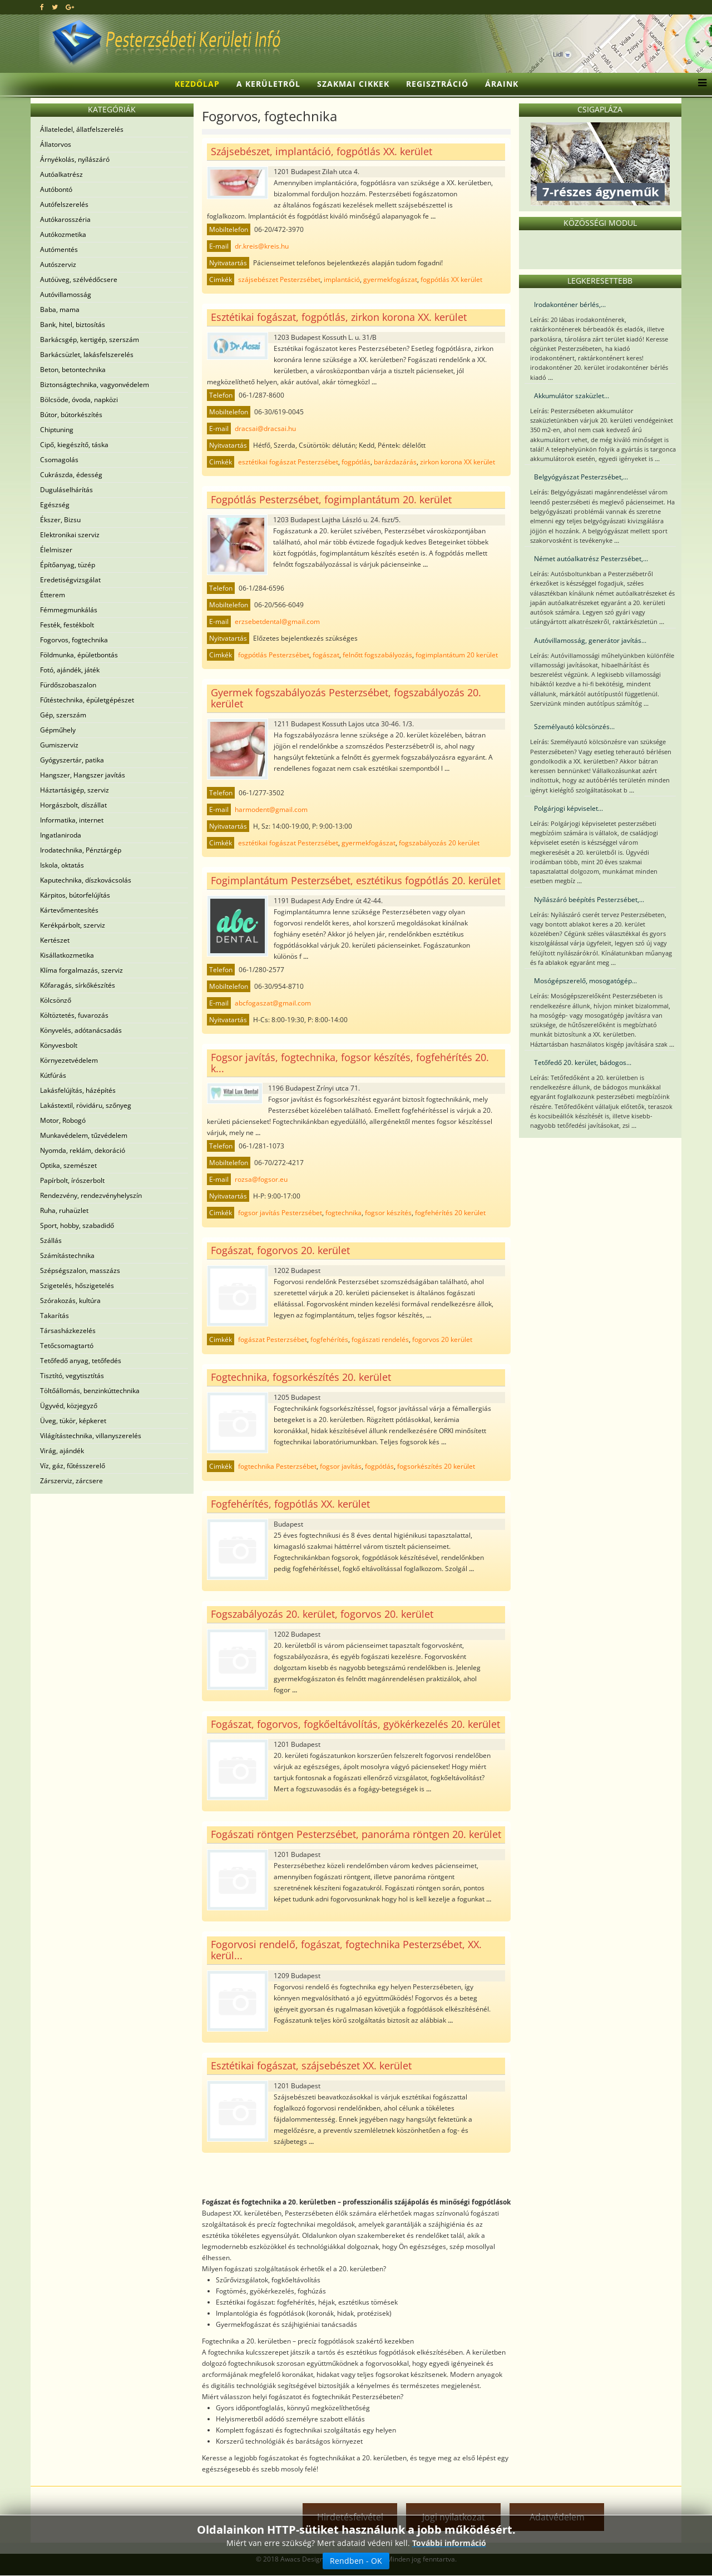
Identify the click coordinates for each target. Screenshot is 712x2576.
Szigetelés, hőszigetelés (77, 1285)
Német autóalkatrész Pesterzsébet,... (591, 558)
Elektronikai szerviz (70, 534)
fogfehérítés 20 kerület (450, 1212)
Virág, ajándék (62, 1450)
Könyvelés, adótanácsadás (81, 1030)
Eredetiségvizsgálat (70, 579)
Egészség (55, 504)
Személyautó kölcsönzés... (574, 726)
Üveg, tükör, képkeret (73, 1420)
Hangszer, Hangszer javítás (82, 775)
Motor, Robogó (63, 1120)
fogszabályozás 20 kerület (439, 843)
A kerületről (268, 83)
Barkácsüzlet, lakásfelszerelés (87, 354)
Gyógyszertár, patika (72, 760)
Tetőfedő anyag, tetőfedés (80, 1360)
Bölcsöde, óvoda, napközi (79, 399)
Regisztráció (437, 83)
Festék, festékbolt (67, 625)
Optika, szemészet (68, 1165)
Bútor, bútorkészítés (71, 414)
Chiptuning (56, 429)
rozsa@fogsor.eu (261, 1179)
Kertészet (55, 940)
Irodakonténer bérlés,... (570, 304)
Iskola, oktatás (62, 865)
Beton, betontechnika (73, 369)
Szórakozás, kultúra (70, 1300)
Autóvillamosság (65, 294)
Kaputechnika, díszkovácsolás (85, 880)
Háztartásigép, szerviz (74, 790)
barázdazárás (395, 462)
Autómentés (59, 249)
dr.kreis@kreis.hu (262, 246)
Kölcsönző (55, 1000)
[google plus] (70, 7)
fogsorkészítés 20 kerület (436, 1466)
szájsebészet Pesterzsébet (279, 279)
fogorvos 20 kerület (442, 1339)
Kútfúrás (53, 1075)
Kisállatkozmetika (67, 955)
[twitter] (55, 7)
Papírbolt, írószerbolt (72, 1180)
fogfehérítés (329, 1339)
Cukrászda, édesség (71, 474)
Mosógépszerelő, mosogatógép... (585, 980)
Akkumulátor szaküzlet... (571, 395)
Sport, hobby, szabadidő (77, 1225)
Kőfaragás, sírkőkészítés (77, 985)
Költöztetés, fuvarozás (74, 1015)
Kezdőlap (197, 83)
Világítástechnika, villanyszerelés (90, 1435)
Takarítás (54, 1315)
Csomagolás (59, 459)
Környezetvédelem (69, 1060)
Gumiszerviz (59, 745)
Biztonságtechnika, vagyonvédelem (94, 384)
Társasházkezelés (68, 1330)
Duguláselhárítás (66, 489)
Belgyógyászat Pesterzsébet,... (581, 477)
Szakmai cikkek (353, 83)
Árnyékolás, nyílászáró (75, 159)
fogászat (326, 655)
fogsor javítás (341, 1466)
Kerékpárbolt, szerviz (72, 925)
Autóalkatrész (61, 174)
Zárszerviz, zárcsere (71, 1480)
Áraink (501, 83)
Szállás (51, 1240)
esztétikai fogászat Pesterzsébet (288, 462)
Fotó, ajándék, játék (70, 670)
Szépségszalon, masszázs (80, 1270)
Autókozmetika (63, 234)
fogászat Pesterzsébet (272, 1339)
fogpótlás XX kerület (451, 279)
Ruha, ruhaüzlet (64, 1210)
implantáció (342, 279)
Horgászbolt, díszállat (73, 805)
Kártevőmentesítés (69, 910)
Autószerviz (58, 264)
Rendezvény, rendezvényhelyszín (91, 1195)
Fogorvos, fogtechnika (74, 640)
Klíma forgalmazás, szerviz (81, 970)
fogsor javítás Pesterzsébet (280, 1212)
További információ (449, 2543)
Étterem (52, 595)
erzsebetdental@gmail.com (277, 621)
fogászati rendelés (380, 1339)
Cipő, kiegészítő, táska (74, 444)
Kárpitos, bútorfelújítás (75, 895)
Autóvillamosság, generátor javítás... (590, 640)
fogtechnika (343, 1212)
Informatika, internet (71, 820)
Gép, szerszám (63, 715)
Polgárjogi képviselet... (568, 808)
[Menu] (699, 84)
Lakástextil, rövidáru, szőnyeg (85, 1105)
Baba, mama (60, 309)
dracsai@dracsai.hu (265, 428)
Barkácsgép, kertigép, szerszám (89, 339)
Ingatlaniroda (60, 835)
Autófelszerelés (64, 204)
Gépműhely (58, 730)
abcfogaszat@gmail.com (273, 1003)
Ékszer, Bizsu (60, 519)
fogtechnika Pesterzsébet (277, 1466)
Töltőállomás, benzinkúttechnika (90, 1390)
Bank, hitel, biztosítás (72, 324)
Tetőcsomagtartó (66, 1345)
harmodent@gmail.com (271, 809)
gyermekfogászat (390, 279)
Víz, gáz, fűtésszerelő (72, 1465)
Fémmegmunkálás (68, 610)
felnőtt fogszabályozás (377, 655)
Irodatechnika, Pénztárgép (80, 850)
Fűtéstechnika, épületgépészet (87, 700)
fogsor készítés (388, 1212)
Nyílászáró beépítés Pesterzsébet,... (589, 899)
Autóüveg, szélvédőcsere (78, 279)
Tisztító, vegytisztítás (72, 1375)
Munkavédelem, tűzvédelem (83, 1135)
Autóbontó (56, 189)
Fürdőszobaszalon (68, 685)
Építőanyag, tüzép (67, 564)
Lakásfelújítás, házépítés (78, 1090)
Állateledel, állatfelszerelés (81, 129)
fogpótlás (356, 462)
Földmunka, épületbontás (79, 655)
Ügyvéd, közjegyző (68, 1405)
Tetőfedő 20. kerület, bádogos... (582, 1062)
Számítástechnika (67, 1255)
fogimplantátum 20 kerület (457, 655)
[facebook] (42, 7)
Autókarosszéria (65, 219)
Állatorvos (55, 144)
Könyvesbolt (58, 1045)
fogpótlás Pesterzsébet (273, 655)
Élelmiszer (56, 549)
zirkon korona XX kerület (457, 462)
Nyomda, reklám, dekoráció (82, 1150)
